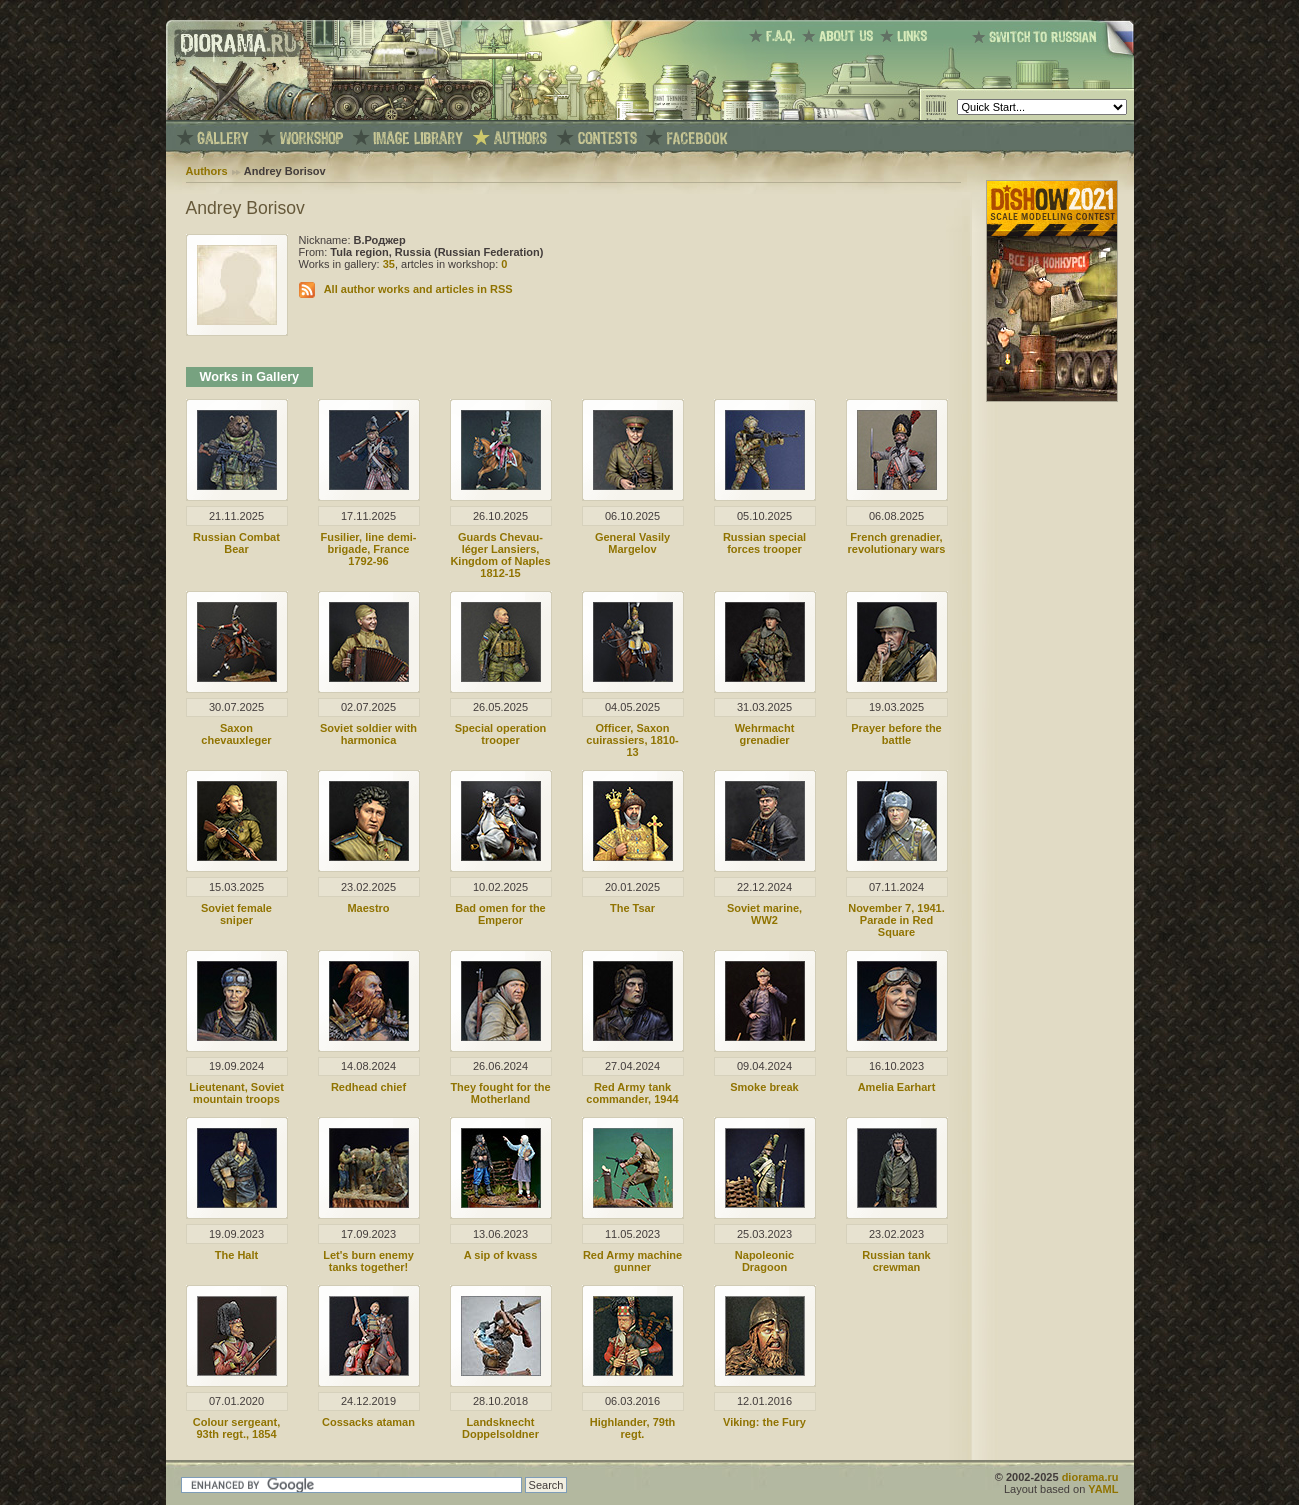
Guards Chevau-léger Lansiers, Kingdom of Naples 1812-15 (500, 555)
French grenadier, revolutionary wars (897, 543)
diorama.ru (1090, 1477)
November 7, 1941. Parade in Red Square (896, 920)
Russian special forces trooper (764, 543)
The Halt (236, 1255)
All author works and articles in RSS (418, 289)
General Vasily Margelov (632, 543)
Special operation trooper (501, 734)
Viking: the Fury (764, 1422)
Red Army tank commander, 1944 (632, 1093)
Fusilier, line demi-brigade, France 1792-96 (369, 549)
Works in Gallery (250, 377)
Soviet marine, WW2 (764, 914)
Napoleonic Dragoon (764, 1261)
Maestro (368, 908)
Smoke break (764, 1087)
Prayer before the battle (896, 734)
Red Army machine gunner (632, 1261)
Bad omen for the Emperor (500, 914)
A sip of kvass (501, 1255)
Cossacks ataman (368, 1422)
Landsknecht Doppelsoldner (500, 1428)
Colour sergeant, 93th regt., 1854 (236, 1428)
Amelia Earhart (897, 1087)
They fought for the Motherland (500, 1093)
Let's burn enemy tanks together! (368, 1261)
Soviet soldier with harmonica (368, 734)
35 (389, 264)
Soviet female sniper (236, 914)
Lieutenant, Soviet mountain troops (236, 1093)
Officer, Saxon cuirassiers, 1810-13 (632, 740)
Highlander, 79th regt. (633, 1428)
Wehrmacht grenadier (765, 734)
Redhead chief (368, 1087)
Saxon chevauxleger (236, 734)
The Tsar (632, 908)
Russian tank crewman (896, 1261)
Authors (207, 171)
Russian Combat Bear (236, 543)
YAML (1103, 1489)
